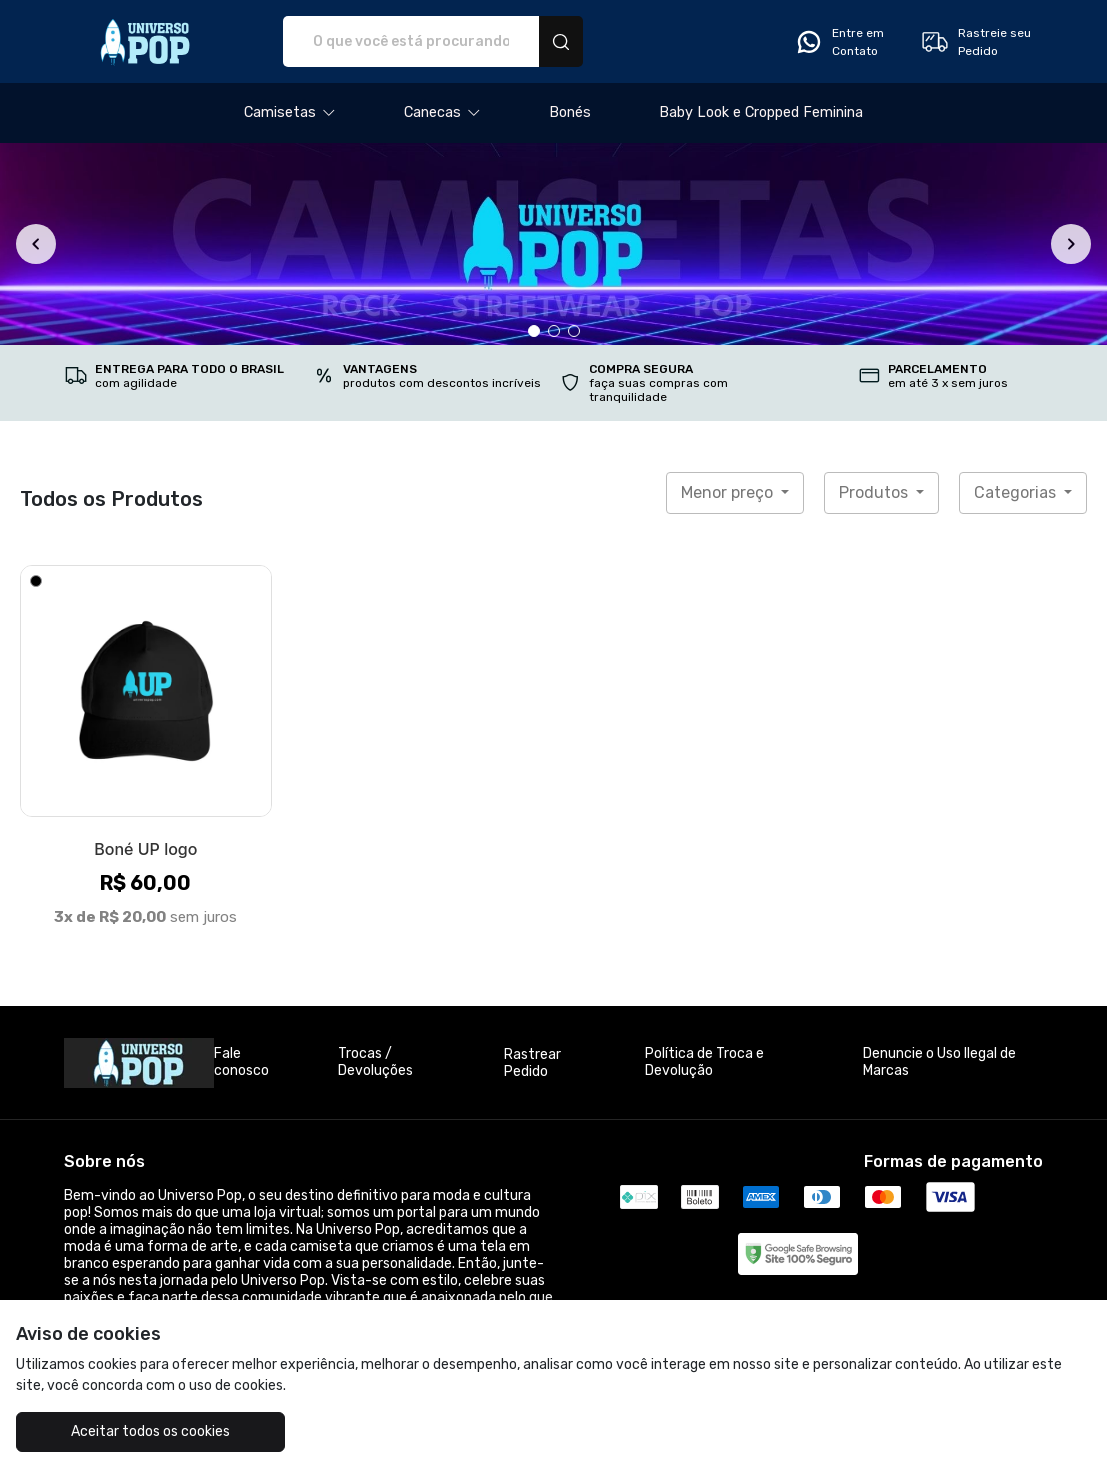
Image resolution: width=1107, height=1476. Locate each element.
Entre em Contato (839, 42)
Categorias (1017, 492)
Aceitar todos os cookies (150, 1431)
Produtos (875, 492)
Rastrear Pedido (532, 1063)
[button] (290, 113)
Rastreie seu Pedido (975, 42)
